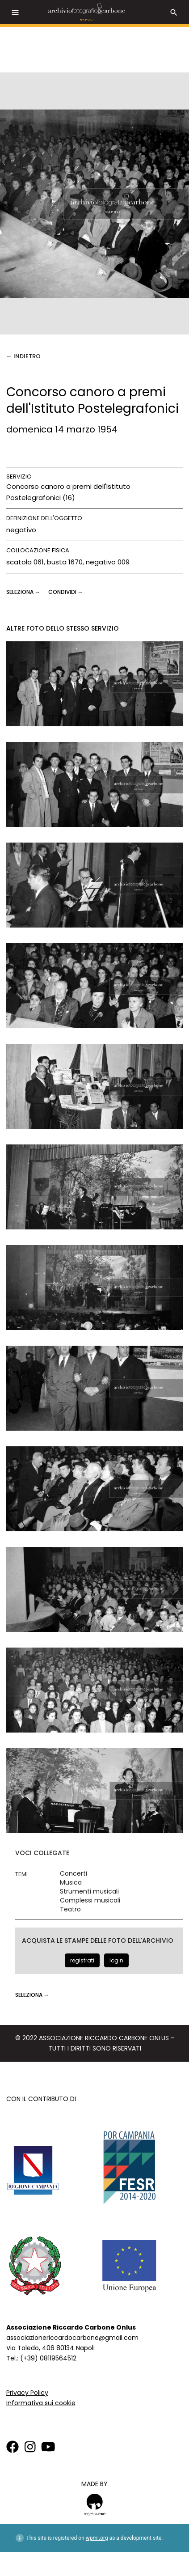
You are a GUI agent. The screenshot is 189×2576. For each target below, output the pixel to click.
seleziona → (24, 592)
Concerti (73, 1873)
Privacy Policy (27, 2392)
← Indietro (23, 356)
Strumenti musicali (89, 1891)
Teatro (70, 1909)
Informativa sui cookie (41, 2402)
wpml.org (97, 2538)
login (116, 1960)
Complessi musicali (90, 1900)
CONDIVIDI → (65, 592)
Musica (71, 1882)
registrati (82, 1960)
